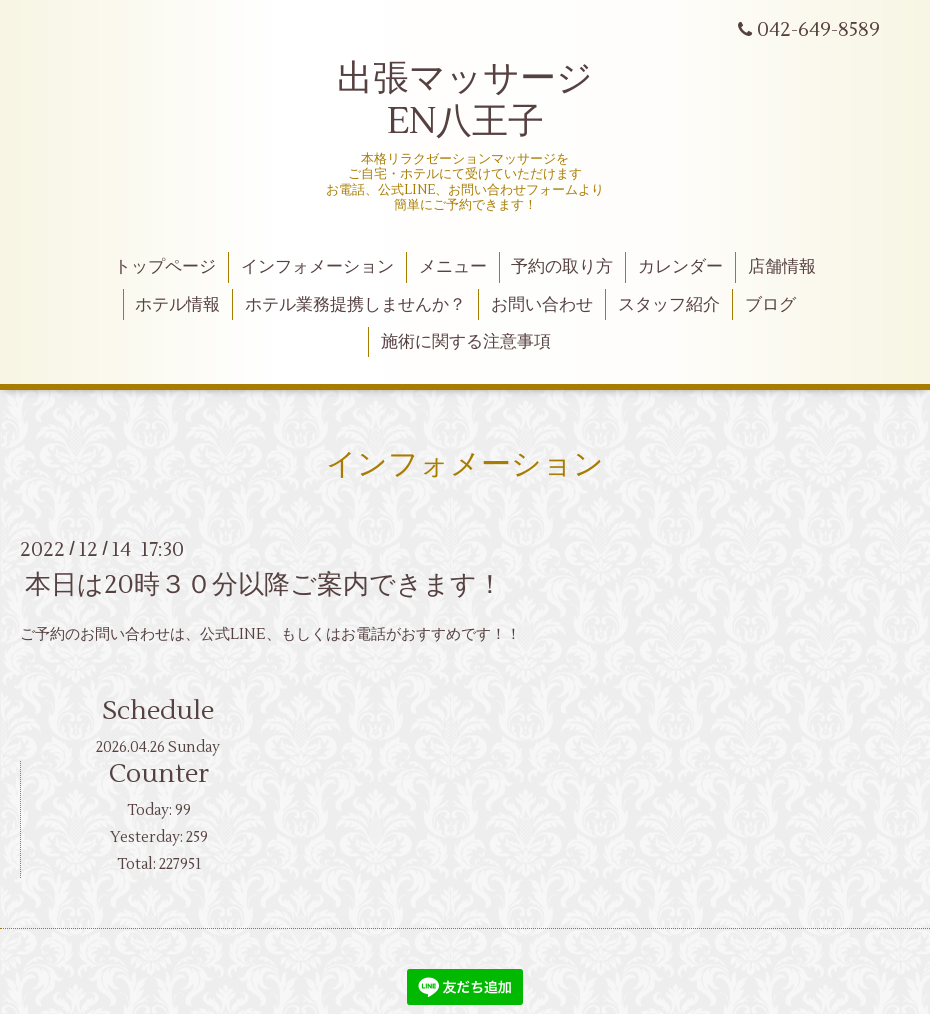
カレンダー (680, 267)
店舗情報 (782, 267)
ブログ (770, 305)
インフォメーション (317, 267)
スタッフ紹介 (669, 305)
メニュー (453, 267)
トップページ (165, 267)
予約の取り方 (562, 267)
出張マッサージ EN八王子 (465, 100)
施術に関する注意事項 (466, 342)
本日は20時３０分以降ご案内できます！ (264, 585)
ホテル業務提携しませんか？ (355, 305)
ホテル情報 (177, 305)
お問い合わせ (542, 305)
